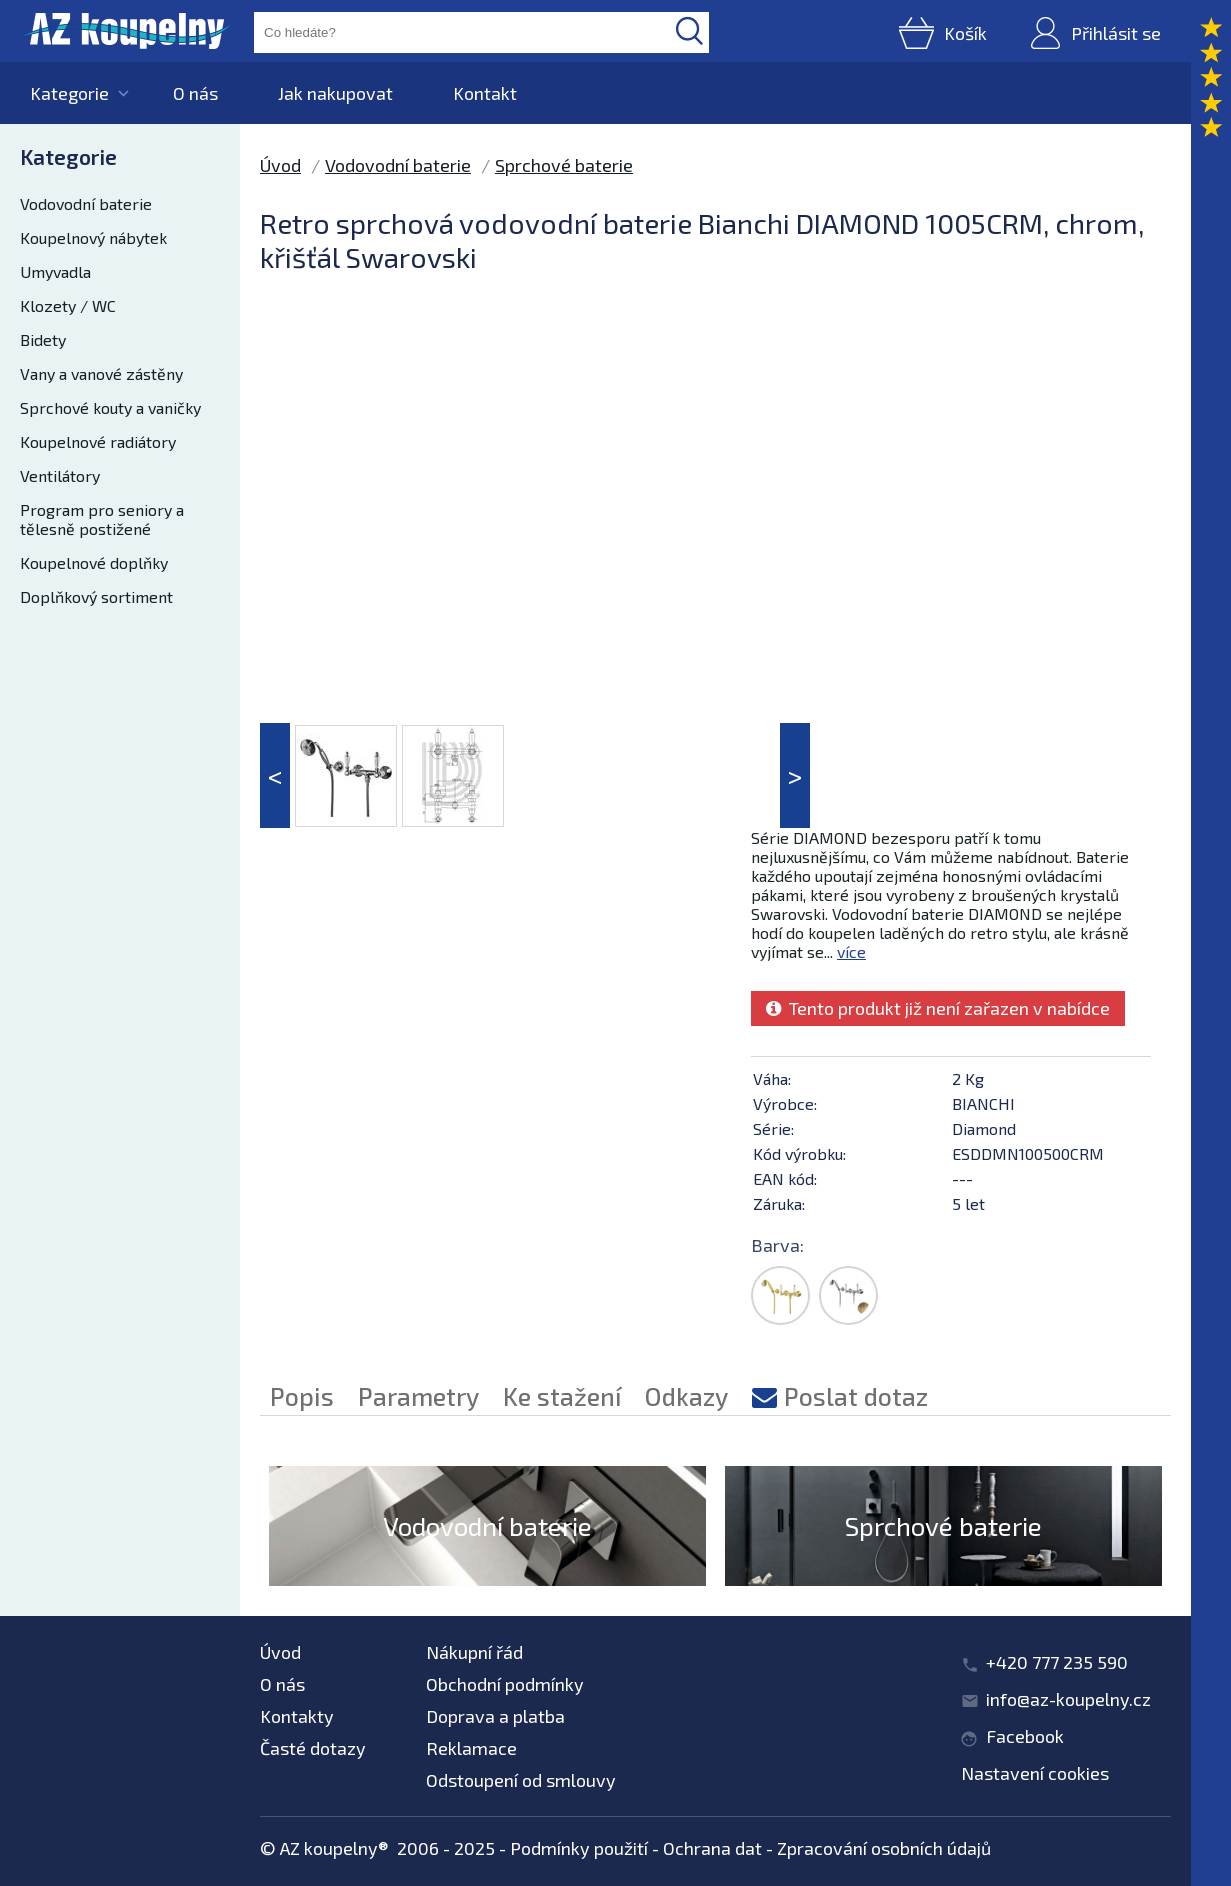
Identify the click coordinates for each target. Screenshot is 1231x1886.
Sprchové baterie (564, 165)
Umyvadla (55, 271)
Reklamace (471, 1748)
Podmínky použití (579, 1848)
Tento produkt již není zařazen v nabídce (938, 1008)
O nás (195, 93)
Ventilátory (60, 475)
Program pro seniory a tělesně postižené (102, 519)
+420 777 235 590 (1057, 1662)
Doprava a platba (495, 1716)
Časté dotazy (313, 1748)
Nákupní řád (474, 1652)
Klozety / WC (68, 305)
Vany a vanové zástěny (101, 373)
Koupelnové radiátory (98, 441)
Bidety (43, 339)
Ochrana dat (712, 1848)
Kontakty (297, 1716)
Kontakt (485, 93)
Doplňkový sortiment (96, 596)
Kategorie (69, 93)
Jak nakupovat (335, 93)
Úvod (280, 165)
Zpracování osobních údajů (884, 1848)
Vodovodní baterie (86, 203)
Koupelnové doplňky (94, 562)
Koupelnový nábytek (93, 237)
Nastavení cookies (1035, 1773)
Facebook (1025, 1736)
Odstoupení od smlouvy (521, 1780)
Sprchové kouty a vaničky (110, 407)
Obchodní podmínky (505, 1684)
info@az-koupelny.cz (1068, 1699)
